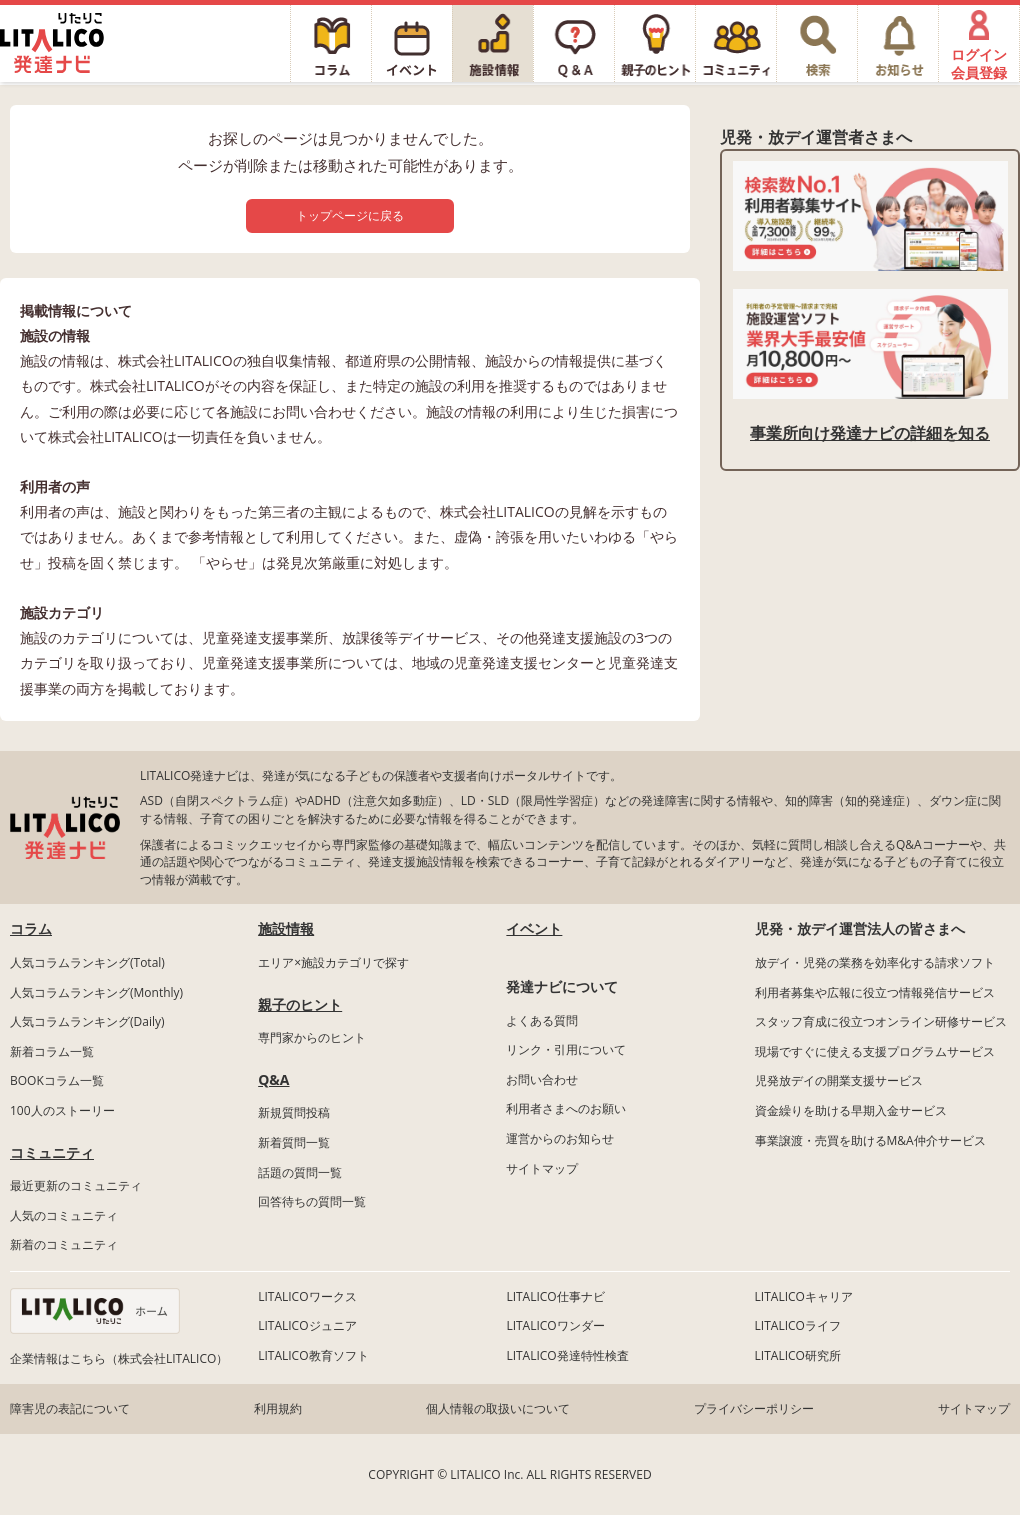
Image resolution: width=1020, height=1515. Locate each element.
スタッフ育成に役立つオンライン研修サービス (881, 1021)
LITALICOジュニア (307, 1325)
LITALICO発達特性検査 (567, 1355)
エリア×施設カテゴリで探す (333, 962)
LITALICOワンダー (555, 1325)
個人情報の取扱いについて (498, 1408)
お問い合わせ (542, 1079)
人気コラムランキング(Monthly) (96, 992)
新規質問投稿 (294, 1112)
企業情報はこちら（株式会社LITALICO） (119, 1358)
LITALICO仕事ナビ (555, 1296)
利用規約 (278, 1408)
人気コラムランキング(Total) (87, 962)
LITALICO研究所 (798, 1355)
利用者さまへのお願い (566, 1108)
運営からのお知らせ (560, 1138)
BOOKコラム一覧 (57, 1080)
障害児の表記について (70, 1408)
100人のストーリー (62, 1110)
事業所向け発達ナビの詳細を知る (870, 433)
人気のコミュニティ (64, 1215)
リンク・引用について (566, 1049)
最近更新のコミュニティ (76, 1185)
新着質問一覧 (294, 1142)
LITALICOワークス (307, 1296)
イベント (534, 928)
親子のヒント (300, 1004)
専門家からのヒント (312, 1037)
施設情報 (286, 928)
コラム (31, 928)
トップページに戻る (350, 215)
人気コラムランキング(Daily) (87, 1021)
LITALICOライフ (798, 1325)
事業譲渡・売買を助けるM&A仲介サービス (870, 1140)
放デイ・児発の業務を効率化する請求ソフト (875, 962)
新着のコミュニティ (64, 1244)
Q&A (273, 1079)
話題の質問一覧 (300, 1172)
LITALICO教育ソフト (313, 1355)
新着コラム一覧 (52, 1051)
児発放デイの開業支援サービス (839, 1080)
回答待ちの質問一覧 (312, 1201)
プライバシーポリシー (754, 1408)
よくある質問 (542, 1020)
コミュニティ (52, 1152)
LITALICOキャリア (804, 1296)
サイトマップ (542, 1168)
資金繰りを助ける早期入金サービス (851, 1110)
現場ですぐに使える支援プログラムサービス (875, 1051)
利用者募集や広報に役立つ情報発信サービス (875, 992)
